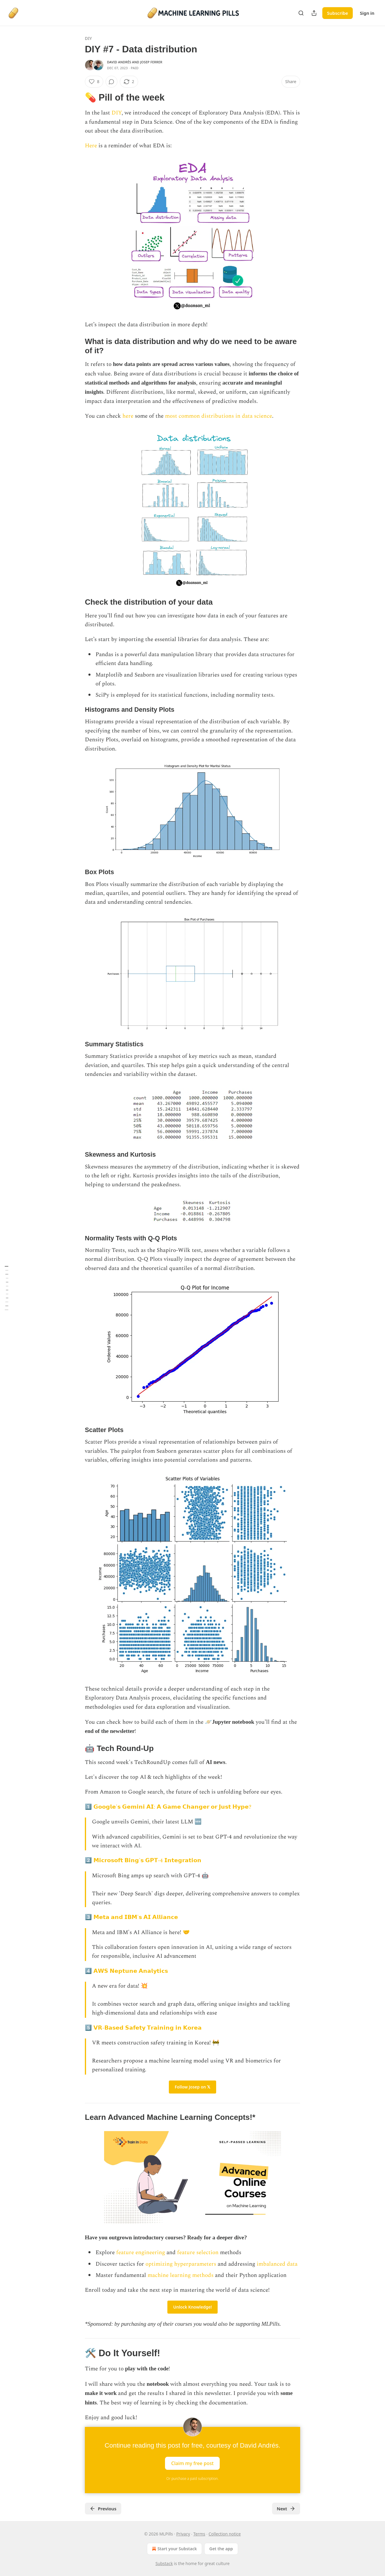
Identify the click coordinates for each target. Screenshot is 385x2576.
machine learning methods (180, 2275)
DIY (88, 38)
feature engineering (140, 2252)
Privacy (183, 2534)
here (128, 416)
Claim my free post (192, 2463)
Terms (199, 2534)
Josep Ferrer (151, 62)
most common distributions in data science (218, 416)
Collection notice (224, 2534)
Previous (103, 2509)
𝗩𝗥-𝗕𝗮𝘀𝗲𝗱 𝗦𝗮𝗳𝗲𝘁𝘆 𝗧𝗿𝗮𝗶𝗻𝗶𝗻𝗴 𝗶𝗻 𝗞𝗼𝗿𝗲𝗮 (147, 2028)
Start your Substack (174, 2549)
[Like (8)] (94, 82)
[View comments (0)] (111, 82)
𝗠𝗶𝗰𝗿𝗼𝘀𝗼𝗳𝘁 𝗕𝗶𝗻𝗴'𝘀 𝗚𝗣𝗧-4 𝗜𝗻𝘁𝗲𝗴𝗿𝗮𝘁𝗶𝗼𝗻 (147, 1860)
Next (286, 2509)
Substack (164, 2563)
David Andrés (119, 62)
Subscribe (337, 13)
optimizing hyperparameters (180, 2264)
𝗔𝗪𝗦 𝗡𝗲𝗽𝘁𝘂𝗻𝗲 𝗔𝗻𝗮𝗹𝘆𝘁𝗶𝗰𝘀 (130, 1971)
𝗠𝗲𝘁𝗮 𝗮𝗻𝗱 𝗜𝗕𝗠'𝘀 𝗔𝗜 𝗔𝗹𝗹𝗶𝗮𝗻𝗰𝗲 (135, 1917)
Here (91, 145)
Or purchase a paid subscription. (192, 2478)
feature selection (198, 2252)
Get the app (221, 2548)
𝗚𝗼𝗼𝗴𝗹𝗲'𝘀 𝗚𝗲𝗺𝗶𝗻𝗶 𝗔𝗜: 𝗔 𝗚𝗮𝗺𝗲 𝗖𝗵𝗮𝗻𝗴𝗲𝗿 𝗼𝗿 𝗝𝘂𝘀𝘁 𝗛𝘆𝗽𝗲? (172, 1807)
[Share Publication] (314, 13)
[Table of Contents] (6, 1288)
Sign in (367, 13)
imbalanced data (276, 2264)
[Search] (301, 13)
